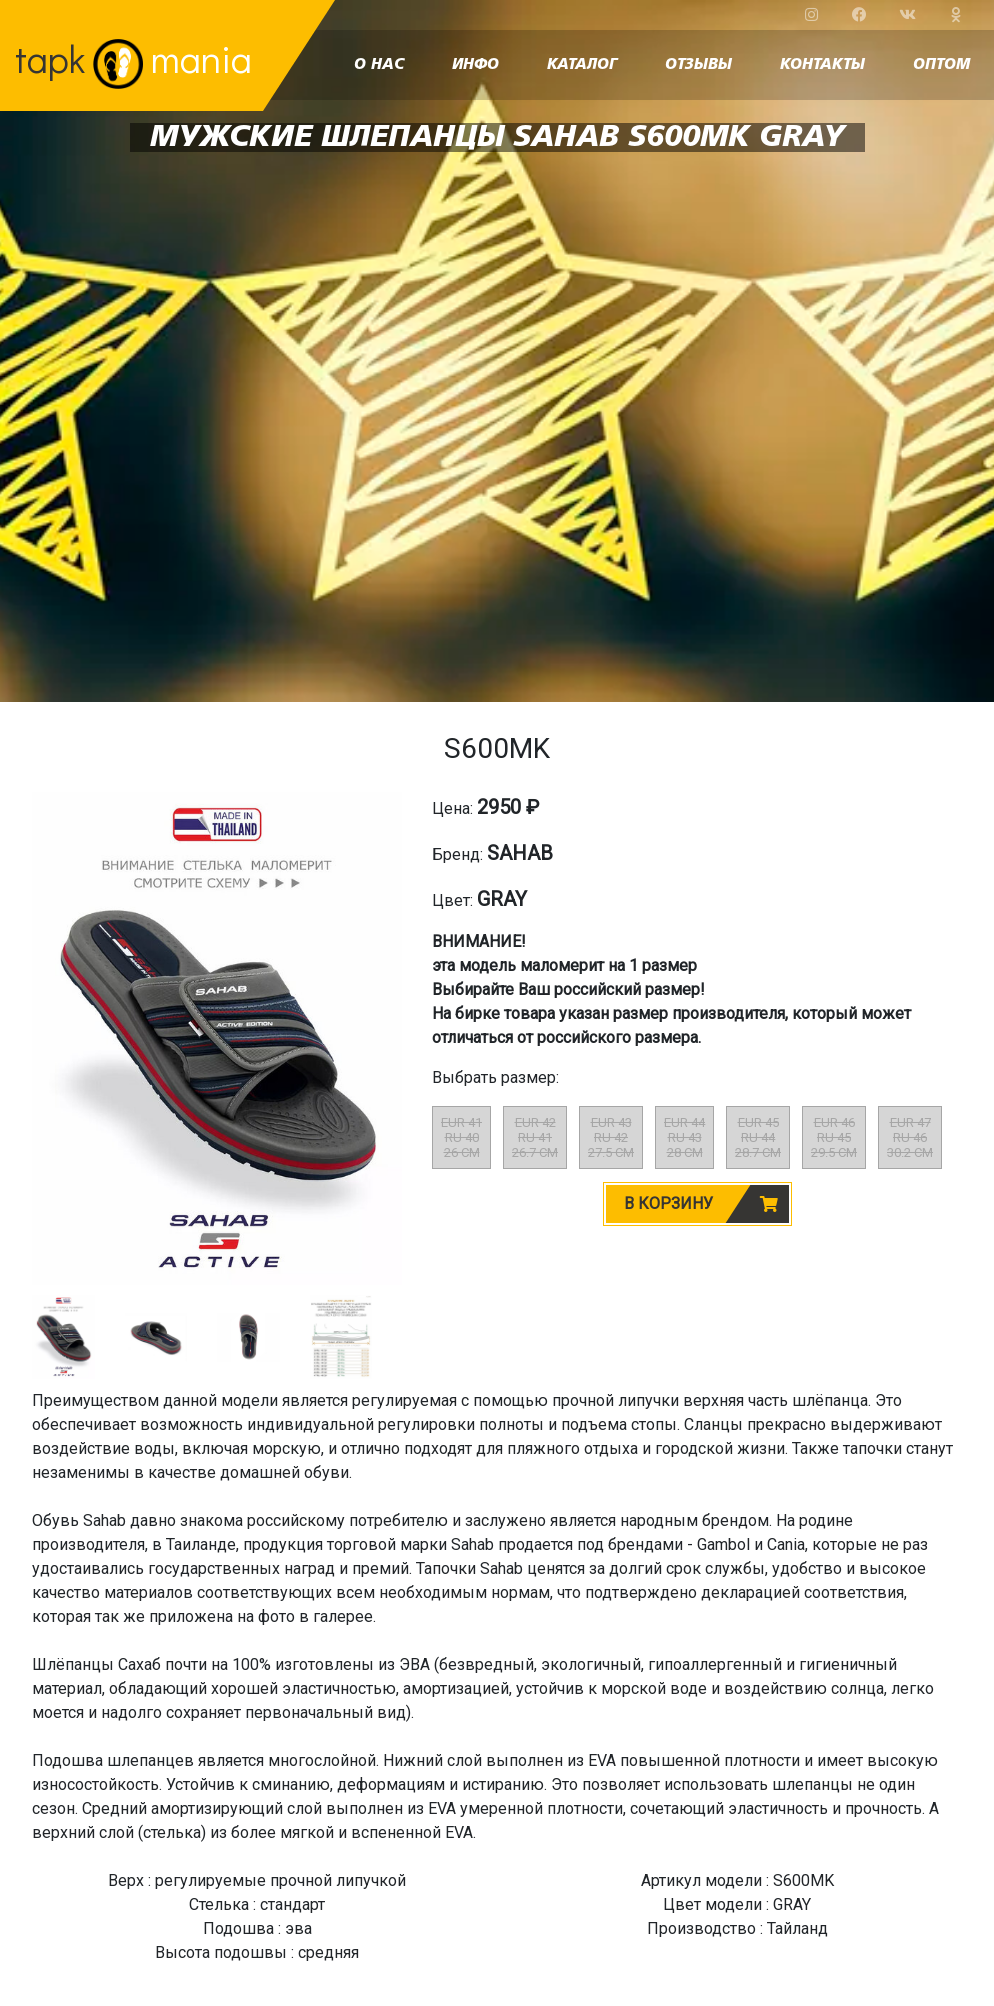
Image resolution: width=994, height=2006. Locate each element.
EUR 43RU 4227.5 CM (611, 1137)
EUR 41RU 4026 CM (461, 1137)
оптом (941, 65)
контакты (822, 65)
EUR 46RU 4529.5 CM (834, 1137)
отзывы (698, 65)
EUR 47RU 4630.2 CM (910, 1137)
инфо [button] (475, 65)
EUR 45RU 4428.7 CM (758, 1137)
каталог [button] (582, 65)
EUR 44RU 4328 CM (684, 1137)
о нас (379, 65)
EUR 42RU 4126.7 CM (535, 1137)
